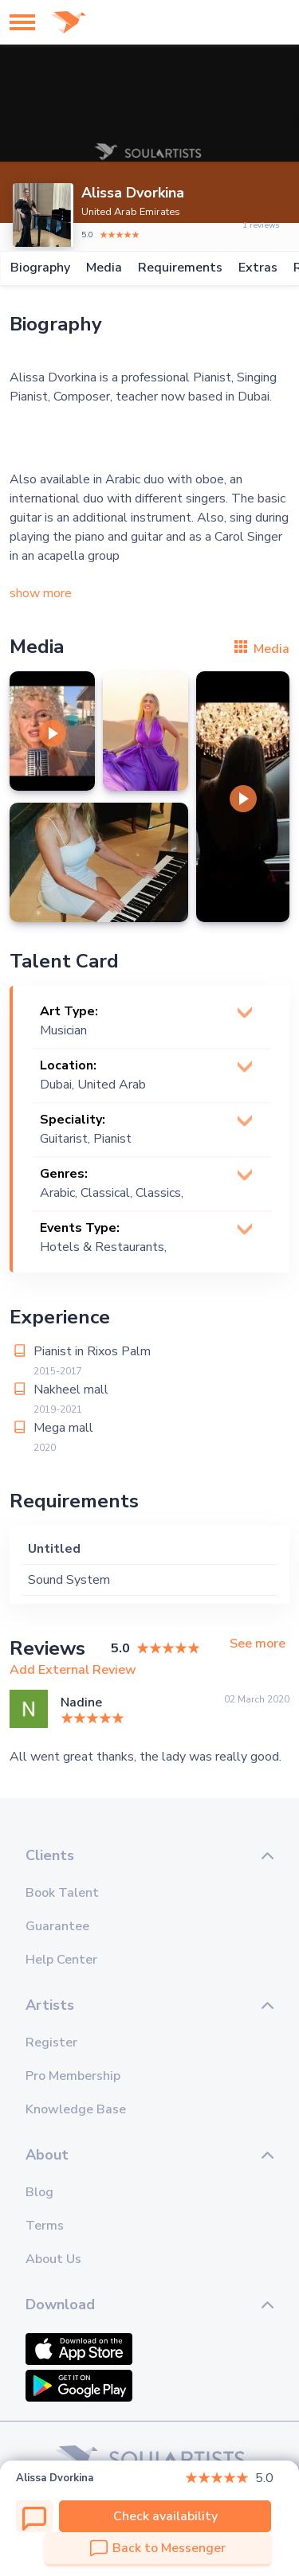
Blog (39, 2192)
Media (103, 268)
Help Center (61, 1960)
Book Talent (62, 1893)
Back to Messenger (158, 2548)
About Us (53, 2259)
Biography (39, 268)
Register (51, 2042)
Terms (45, 2226)
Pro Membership (73, 2076)
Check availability (165, 2516)
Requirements (179, 268)
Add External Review (73, 1670)
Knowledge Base (76, 2109)
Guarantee (57, 1926)
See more (257, 1644)
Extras (257, 268)
